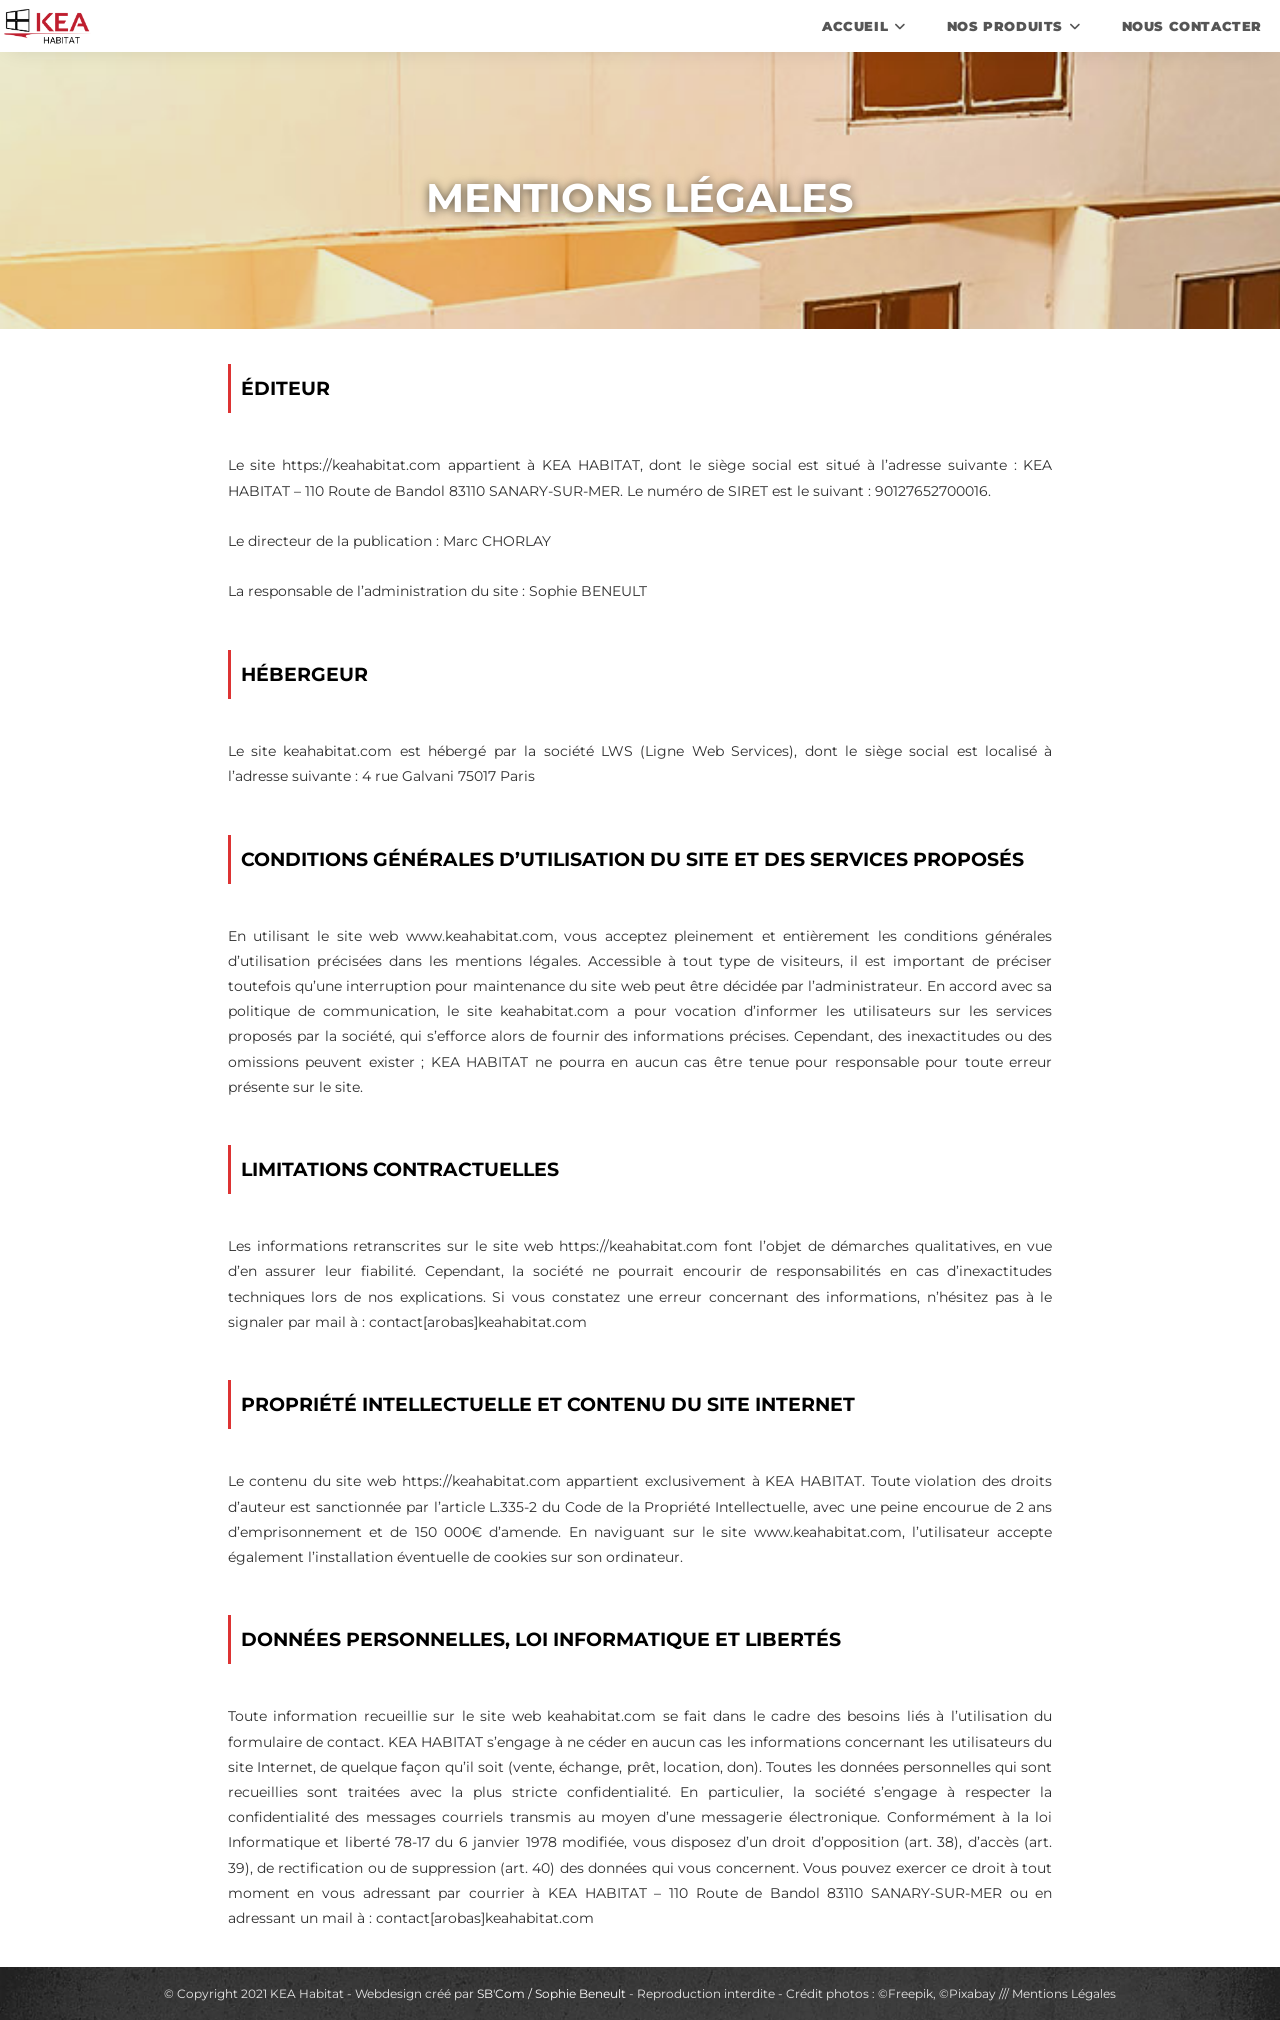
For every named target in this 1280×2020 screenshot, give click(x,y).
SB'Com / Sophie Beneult (551, 1993)
